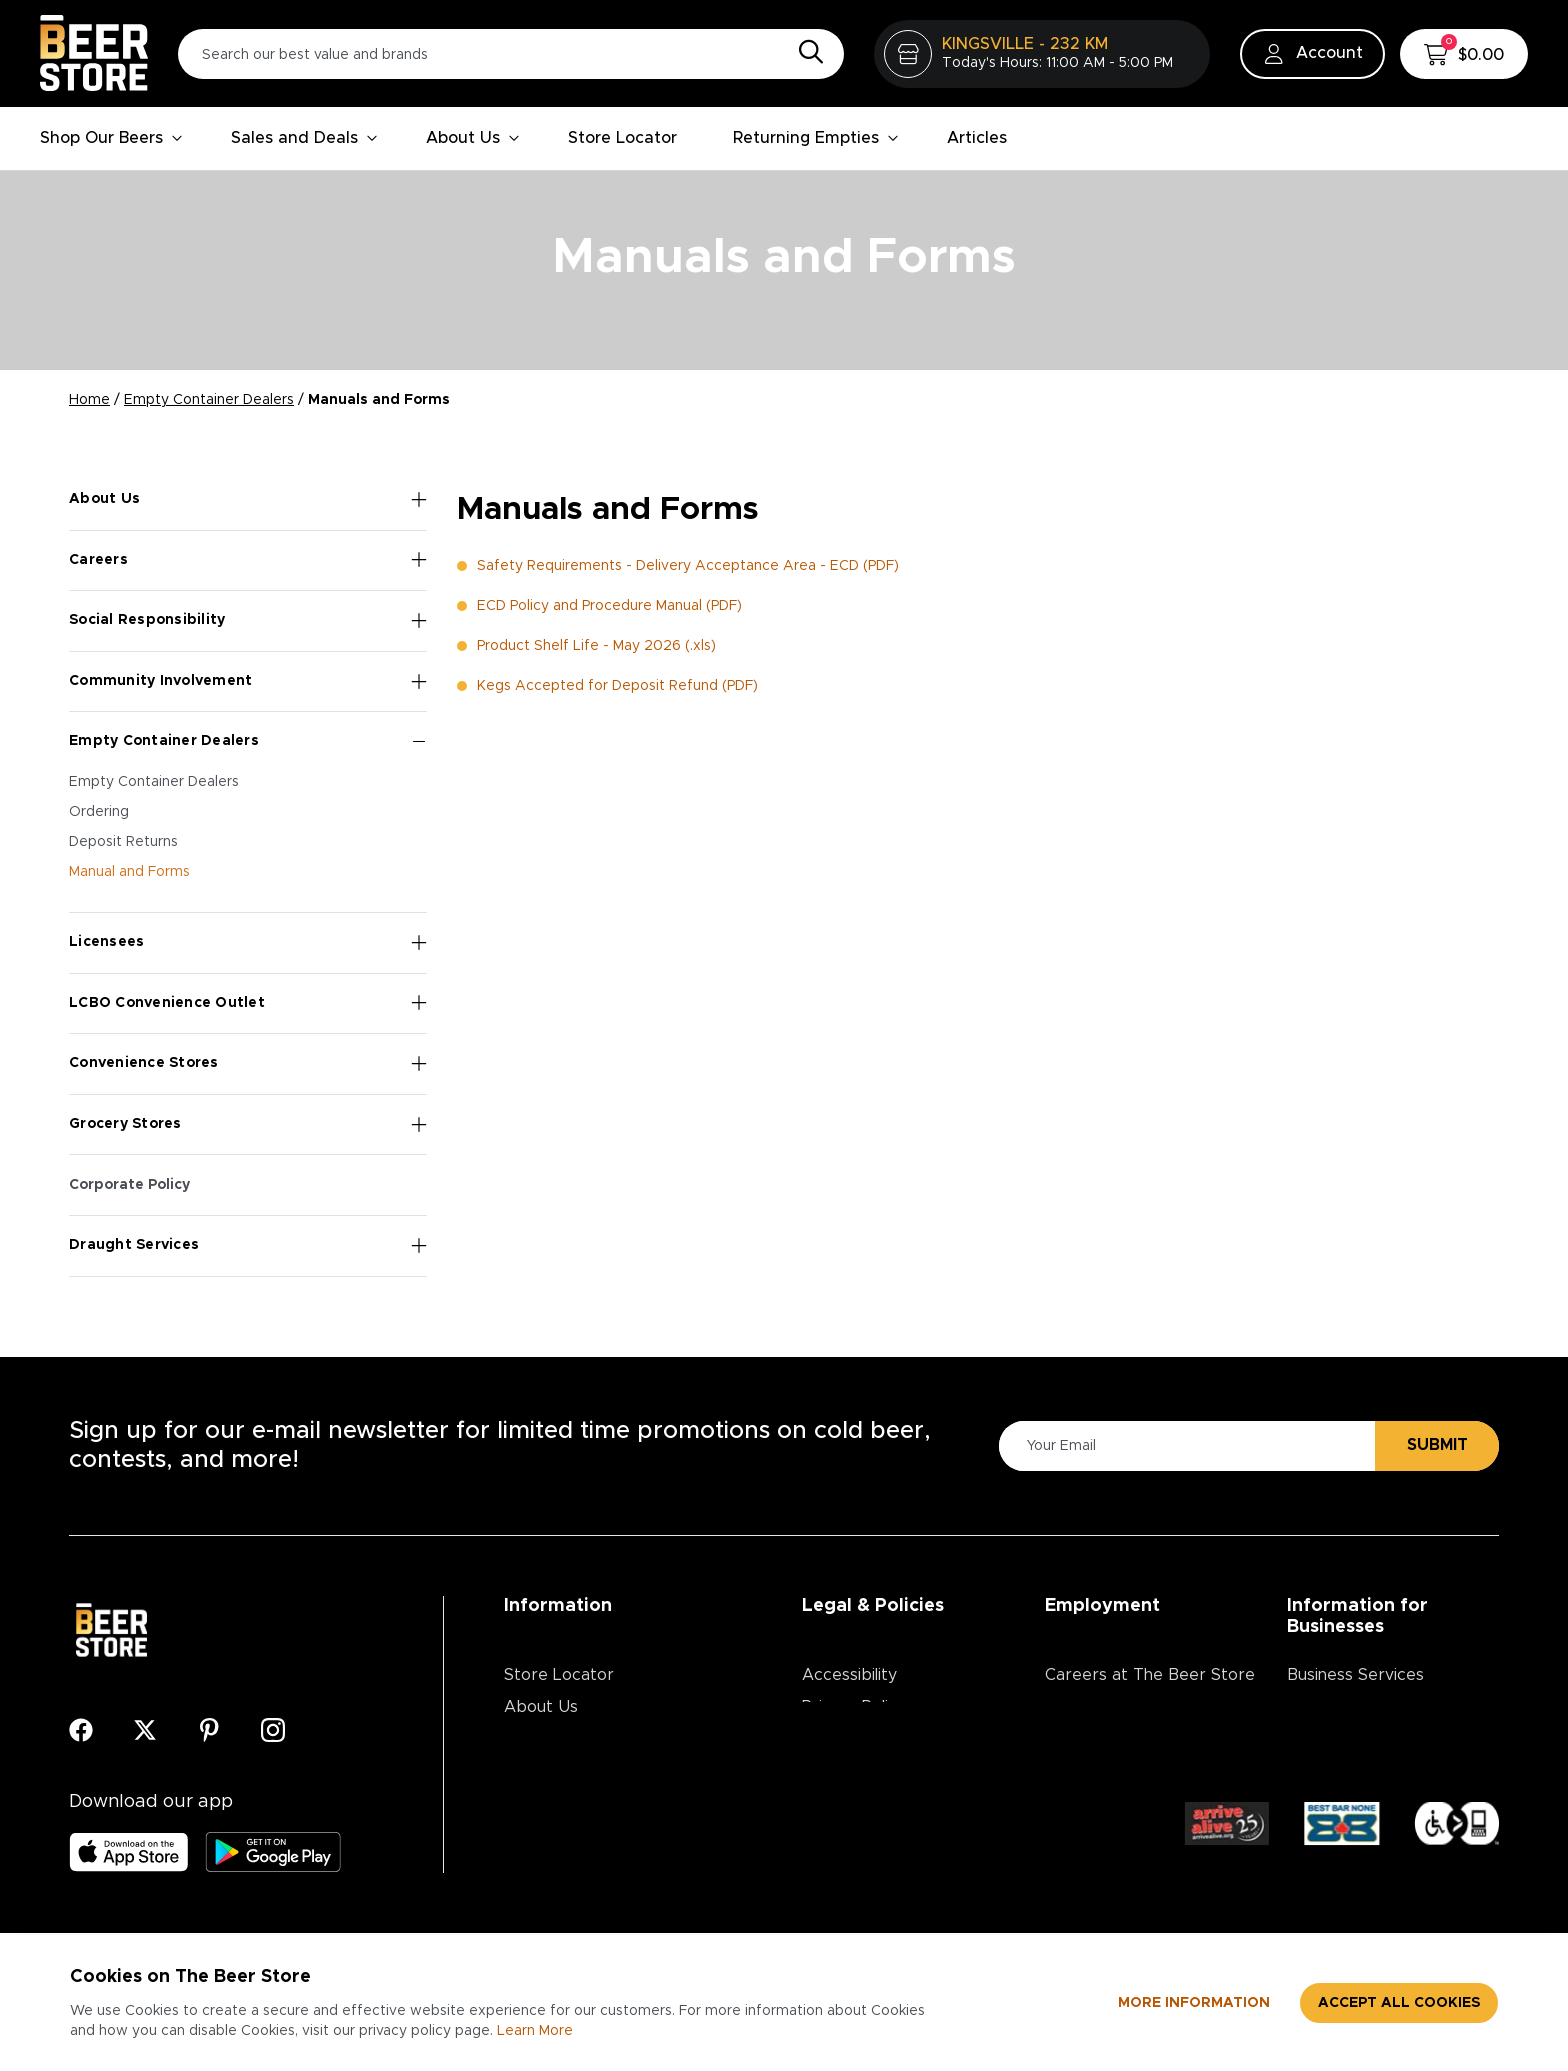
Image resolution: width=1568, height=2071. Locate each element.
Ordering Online (564, 1835)
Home (89, 400)
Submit (1437, 1445)
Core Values (1092, 1739)
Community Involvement (248, 682)
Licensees (248, 943)
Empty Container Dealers (209, 400)
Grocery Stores (248, 1125)
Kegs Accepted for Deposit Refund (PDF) (617, 686)
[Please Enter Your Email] (1184, 1445)
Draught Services (248, 1246)
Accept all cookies (1399, 2003)
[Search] (806, 53)
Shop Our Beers (111, 138)
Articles (977, 138)
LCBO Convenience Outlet (248, 1003)
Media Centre (556, 1803)
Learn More (535, 2031)
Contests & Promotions (593, 1739)
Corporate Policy (129, 1185)
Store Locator (622, 138)
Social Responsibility (248, 621)
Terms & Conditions (877, 1739)
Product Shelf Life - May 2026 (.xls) (596, 646)
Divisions (1077, 1707)
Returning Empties (816, 138)
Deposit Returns (123, 842)
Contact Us (547, 1771)
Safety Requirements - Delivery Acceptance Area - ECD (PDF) (688, 566)
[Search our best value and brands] (511, 54)
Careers (248, 560)
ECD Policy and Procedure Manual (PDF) (609, 606)
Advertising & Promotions (1384, 1707)
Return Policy (852, 1771)
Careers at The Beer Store (1150, 1675)
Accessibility (849, 1675)
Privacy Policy (854, 1707)
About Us (473, 138)
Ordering (99, 812)
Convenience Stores (248, 1064)
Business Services (1355, 1675)
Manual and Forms (129, 872)
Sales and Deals (304, 138)
